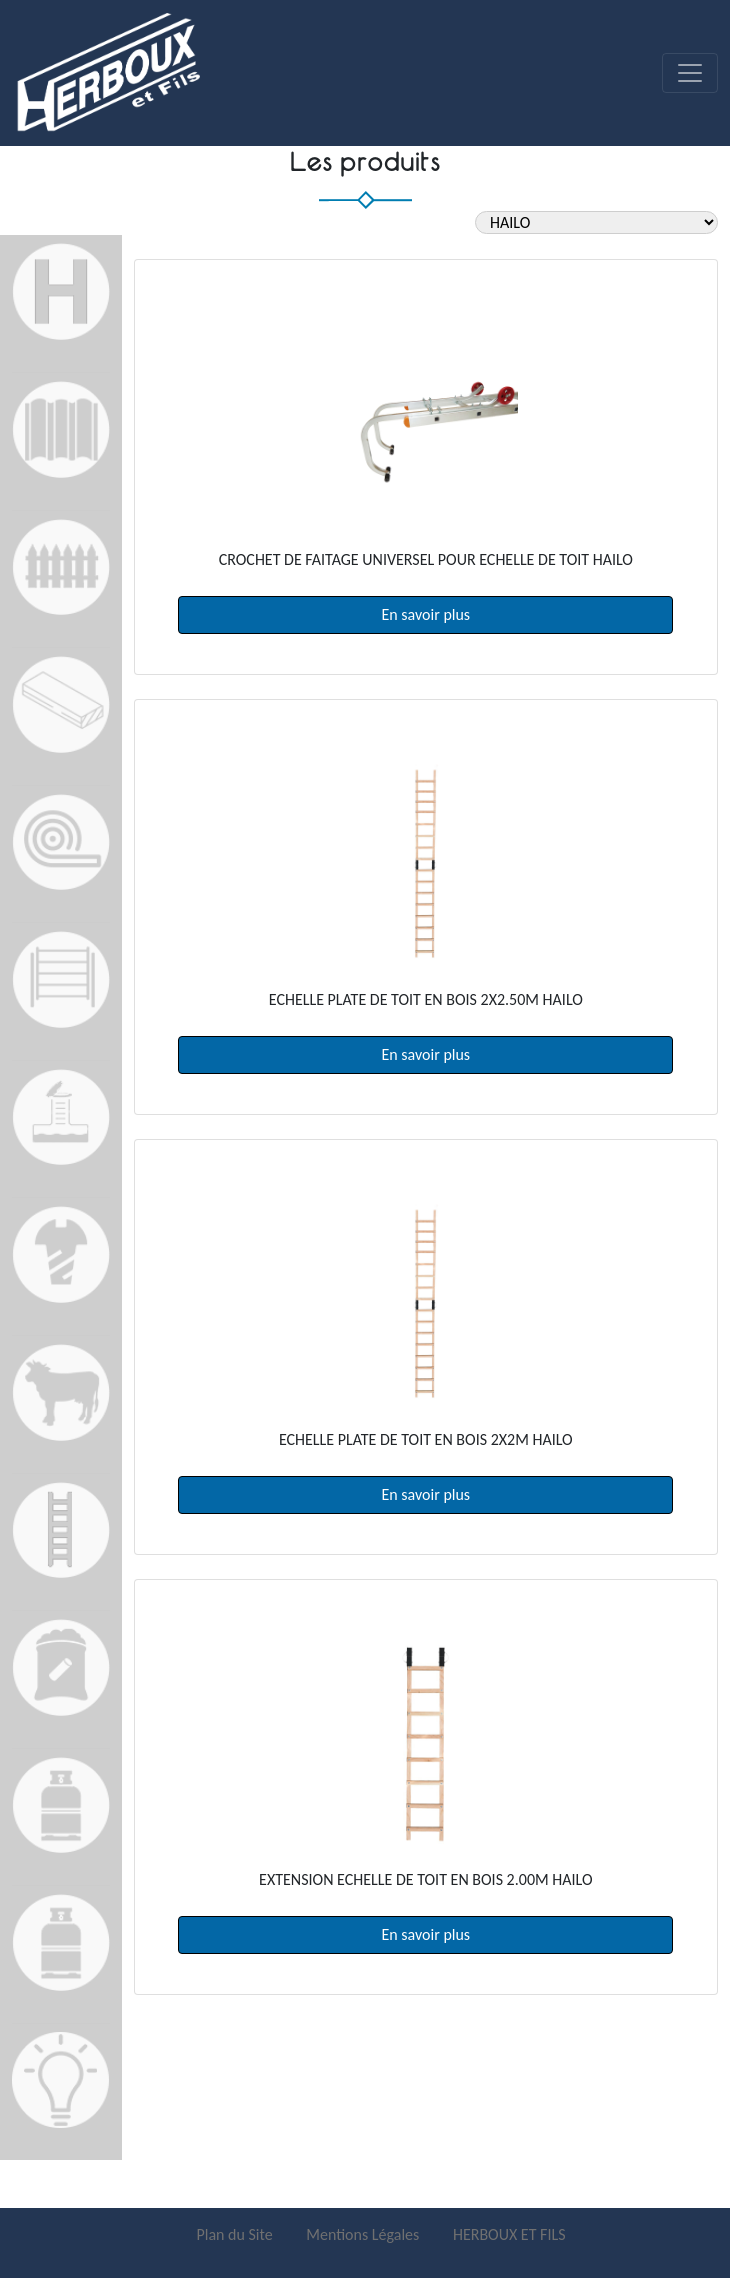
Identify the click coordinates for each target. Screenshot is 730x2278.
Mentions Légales (364, 2234)
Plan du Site (236, 2234)
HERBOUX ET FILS (509, 2234)
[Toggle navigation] (690, 73)
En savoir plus (426, 614)
